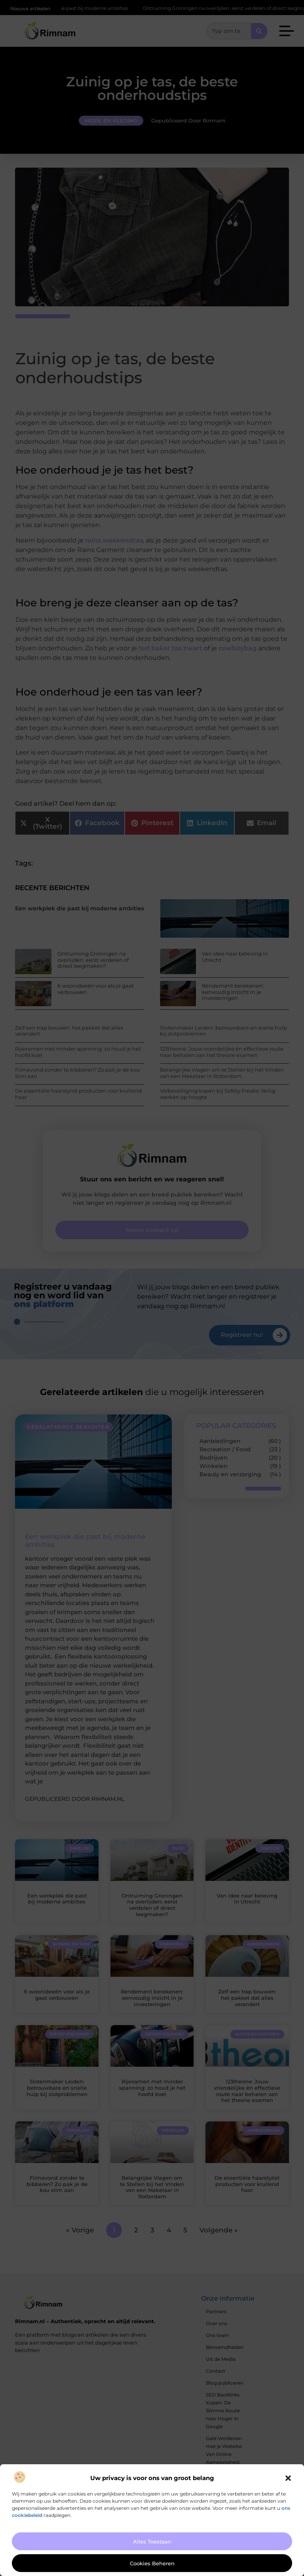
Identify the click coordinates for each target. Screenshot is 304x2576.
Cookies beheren (152, 2563)
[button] (288, 2478)
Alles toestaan (152, 2541)
